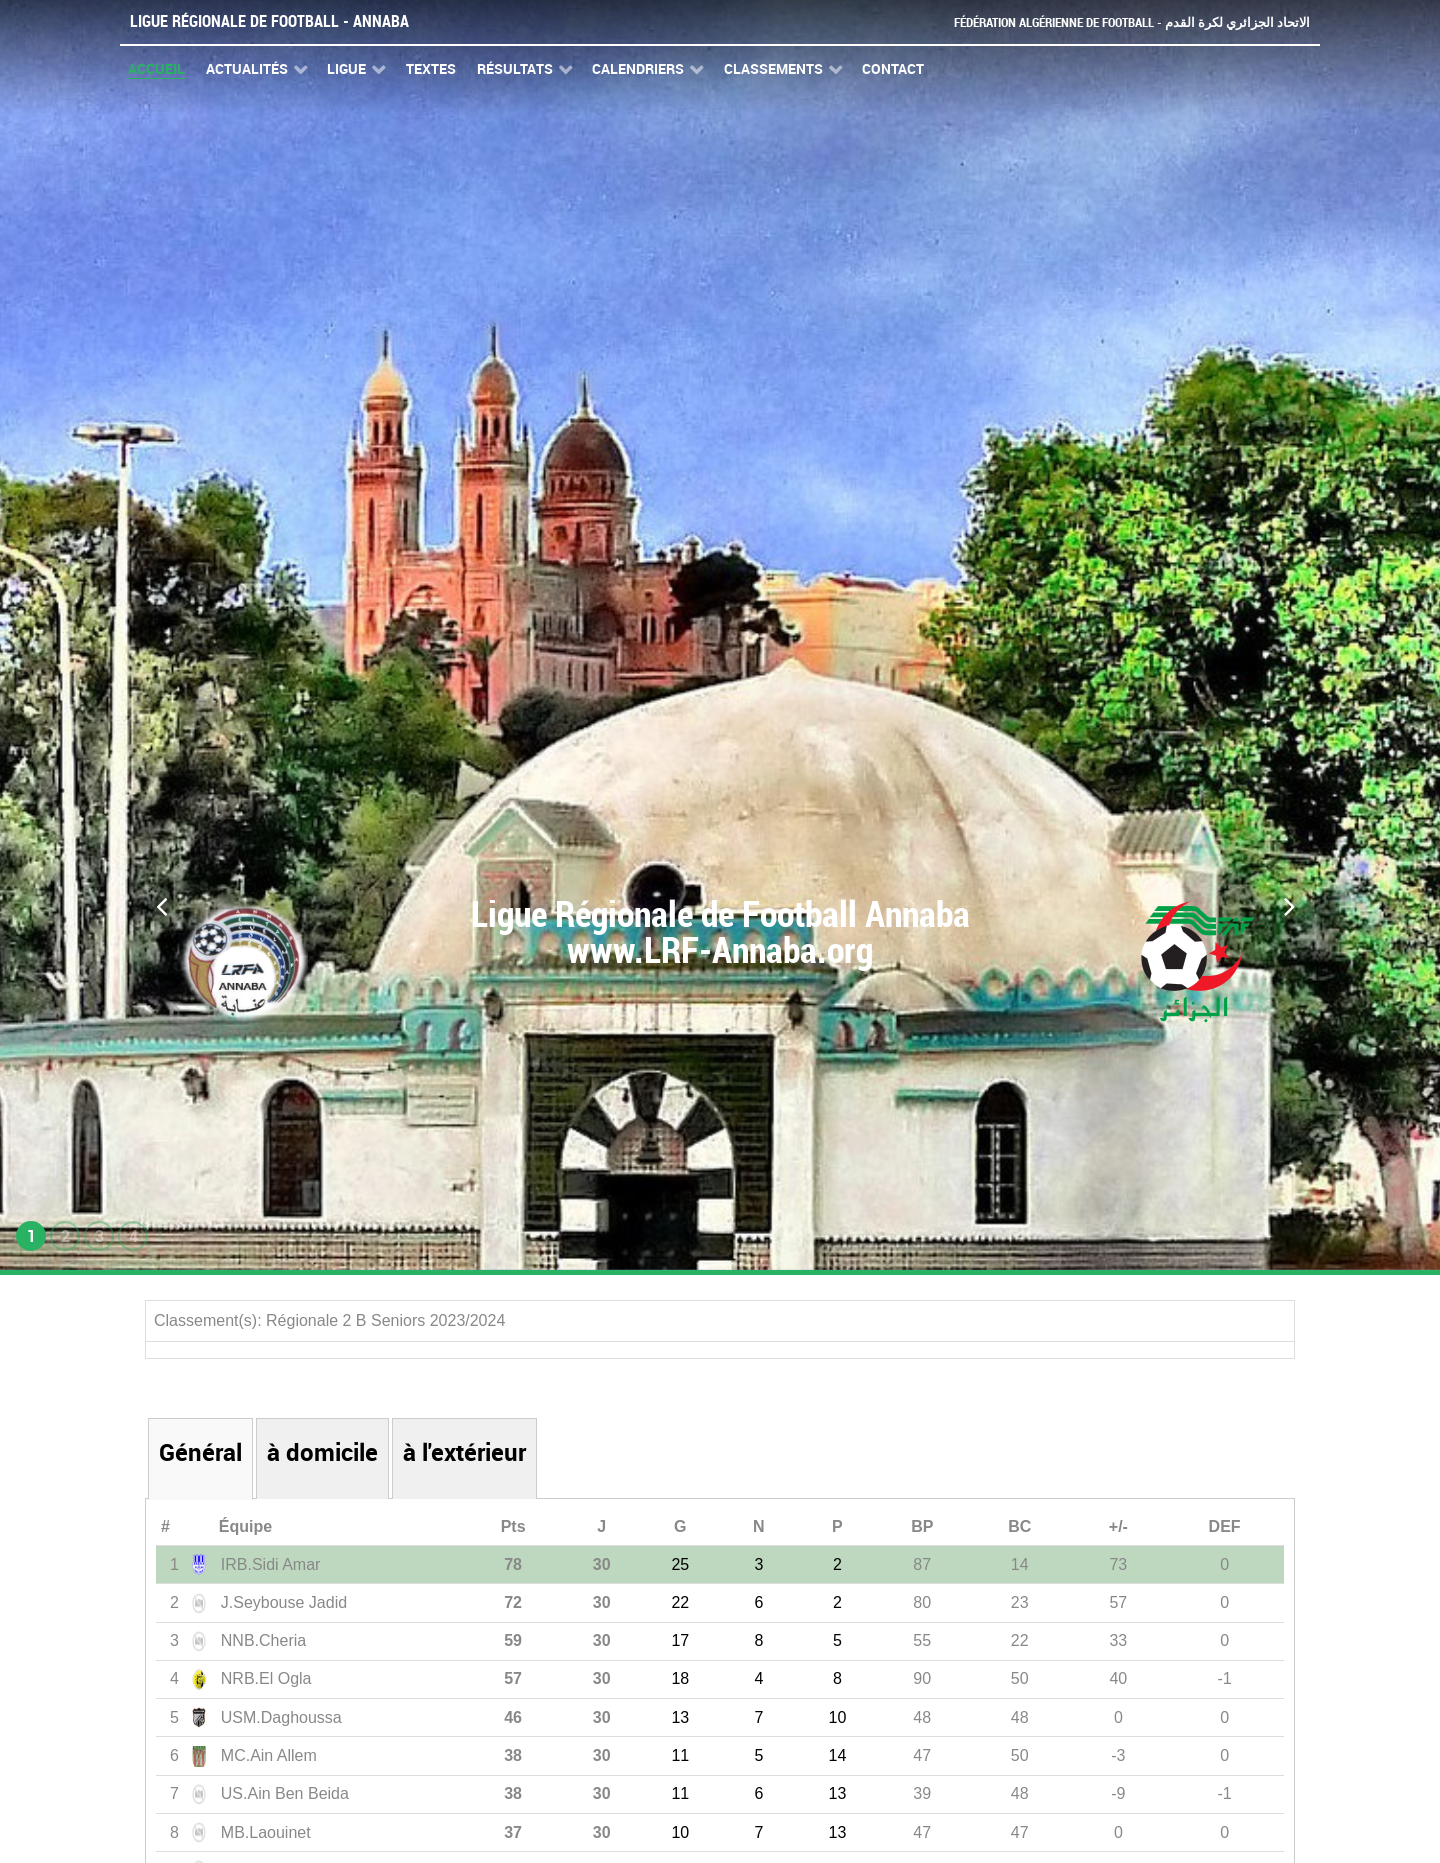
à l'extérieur (464, 1452)
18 (680, 1678)
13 (680, 1717)
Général (200, 1452)
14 (838, 1755)
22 (680, 1602)
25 (680, 1564)
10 (838, 1717)
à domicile (322, 1452)
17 (680, 1640)
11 (680, 1755)
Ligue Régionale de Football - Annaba (269, 21)
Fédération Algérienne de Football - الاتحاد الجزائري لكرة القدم (1132, 22)
